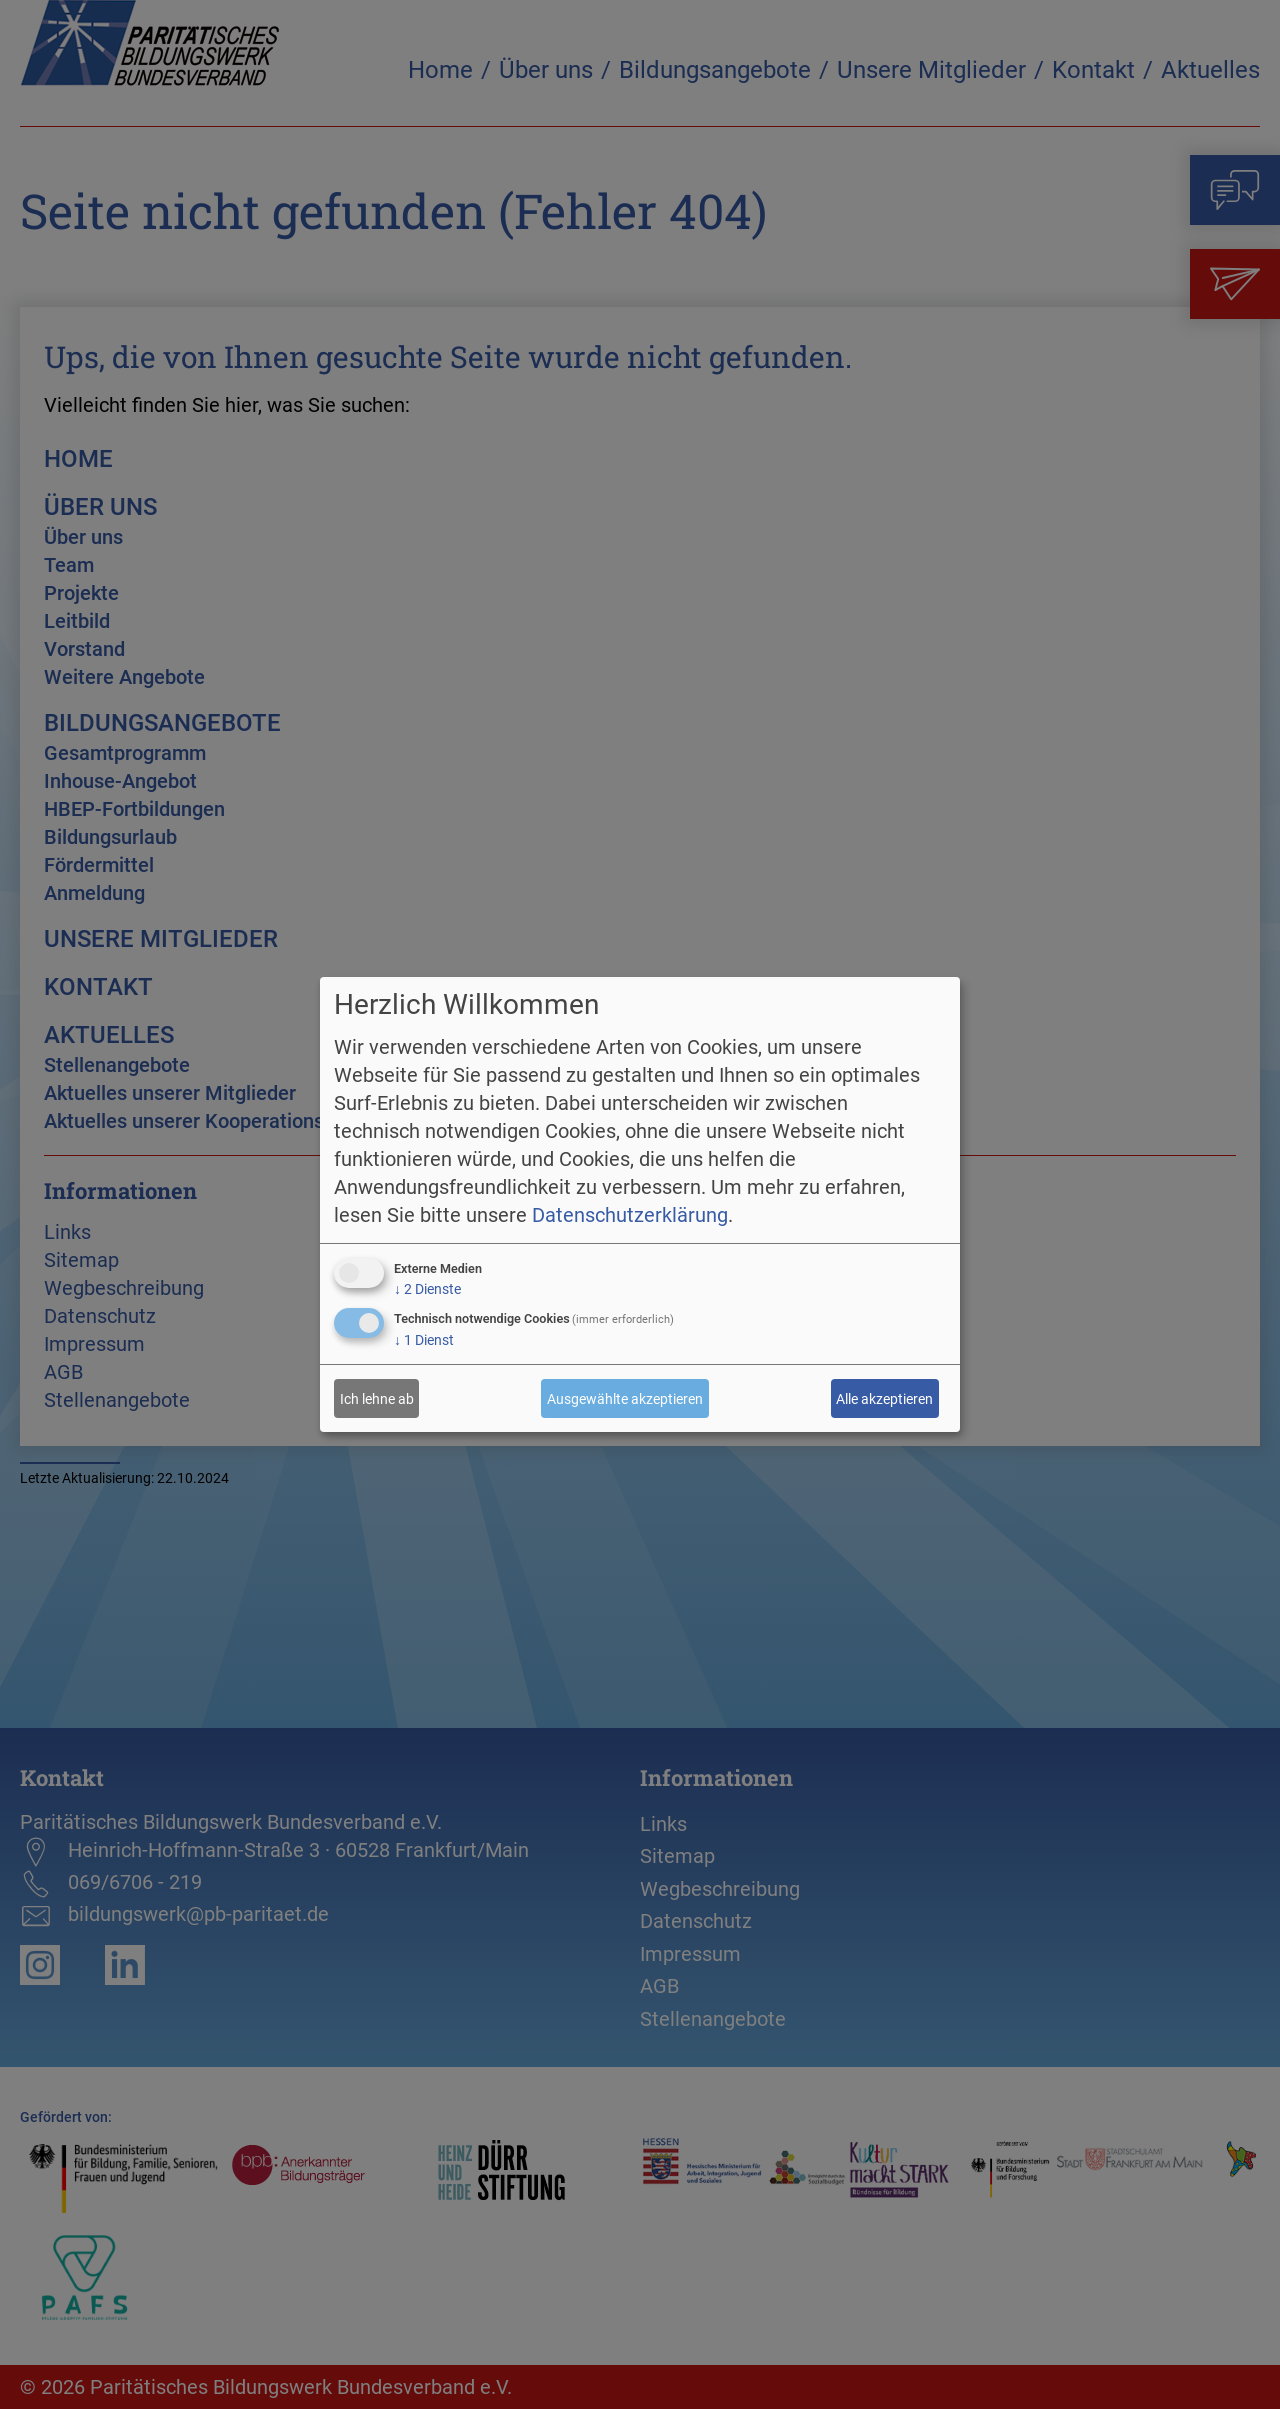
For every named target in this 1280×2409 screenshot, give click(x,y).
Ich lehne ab (377, 1399)
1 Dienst (424, 1340)
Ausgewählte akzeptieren (625, 1399)
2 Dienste (427, 1289)
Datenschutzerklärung (630, 1215)
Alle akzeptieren (884, 1399)
